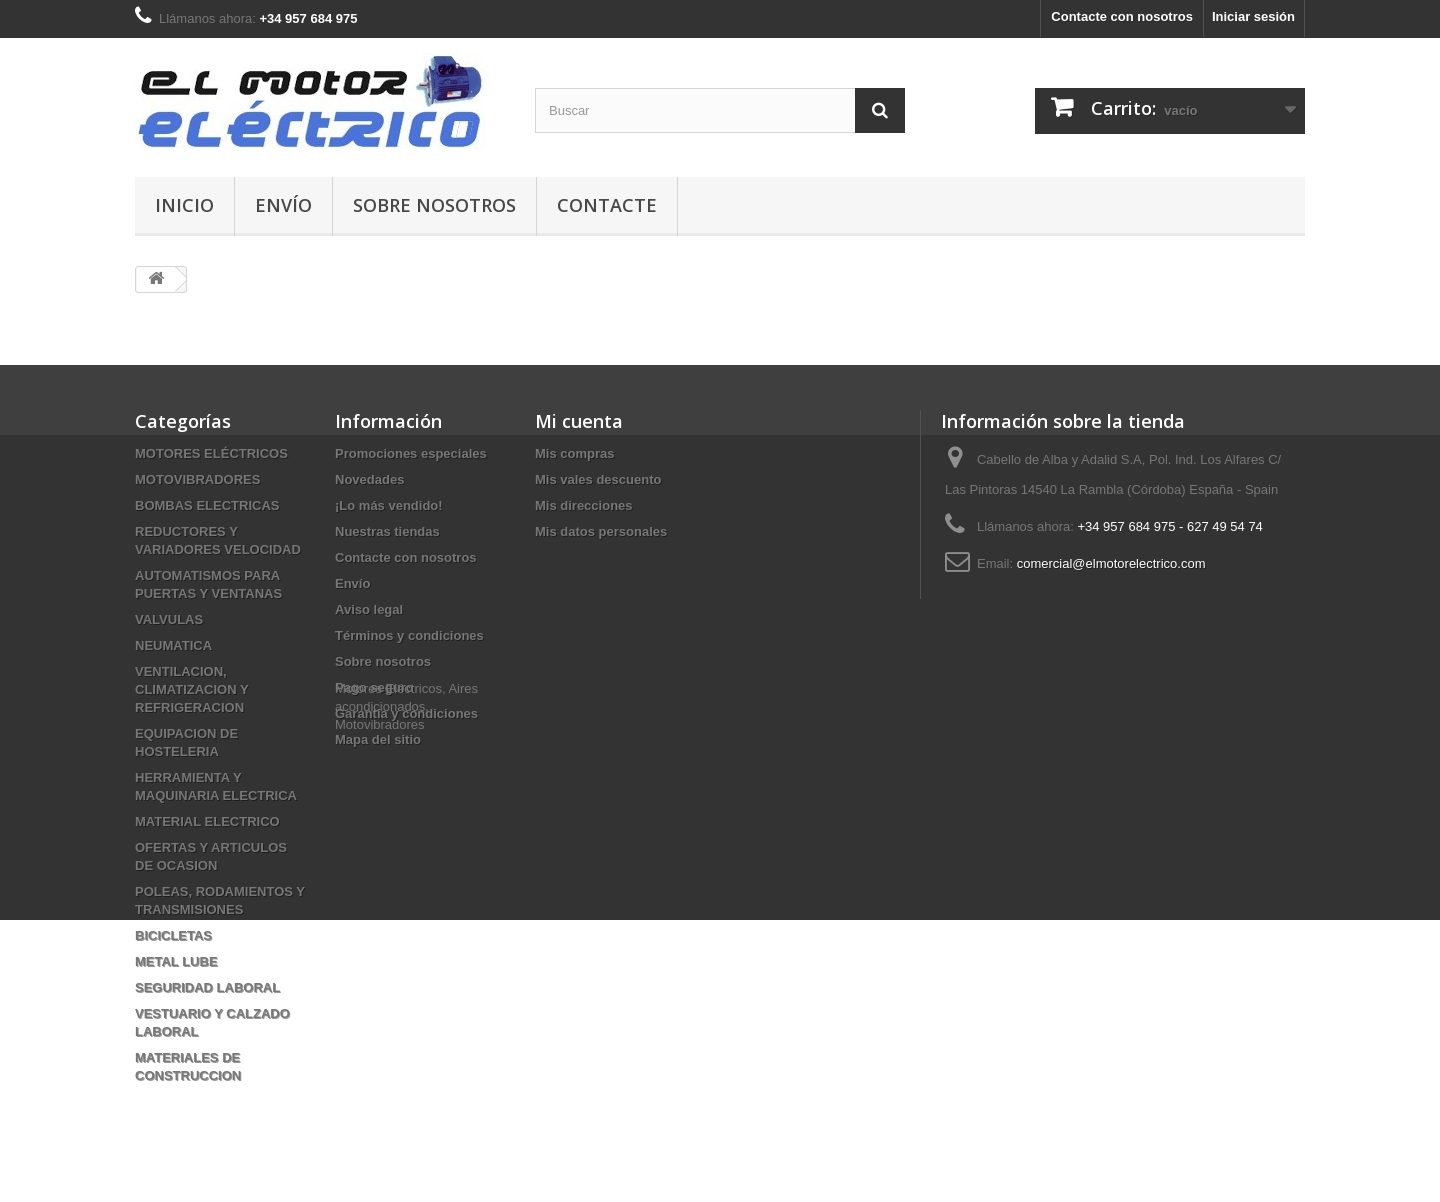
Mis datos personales (601, 531)
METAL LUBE (176, 961)
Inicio (184, 205)
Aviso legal (369, 609)
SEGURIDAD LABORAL (207, 987)
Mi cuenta (579, 421)
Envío (283, 205)
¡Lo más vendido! (389, 505)
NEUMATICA (173, 645)
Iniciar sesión (1253, 16)
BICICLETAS (173, 935)
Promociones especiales (411, 453)
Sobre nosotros (434, 205)
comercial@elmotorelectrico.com (1111, 563)
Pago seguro (374, 687)
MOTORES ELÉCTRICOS (211, 453)
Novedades (369, 479)
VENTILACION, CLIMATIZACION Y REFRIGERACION (191, 689)
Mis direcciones (584, 505)
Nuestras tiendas (387, 531)
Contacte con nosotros (1122, 16)
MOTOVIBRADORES (197, 479)
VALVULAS (169, 619)
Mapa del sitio (378, 739)
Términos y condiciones (409, 635)
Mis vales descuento (598, 479)
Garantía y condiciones (406, 713)
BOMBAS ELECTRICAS (207, 505)
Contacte (607, 205)
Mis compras (574, 453)
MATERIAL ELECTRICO (207, 821)
